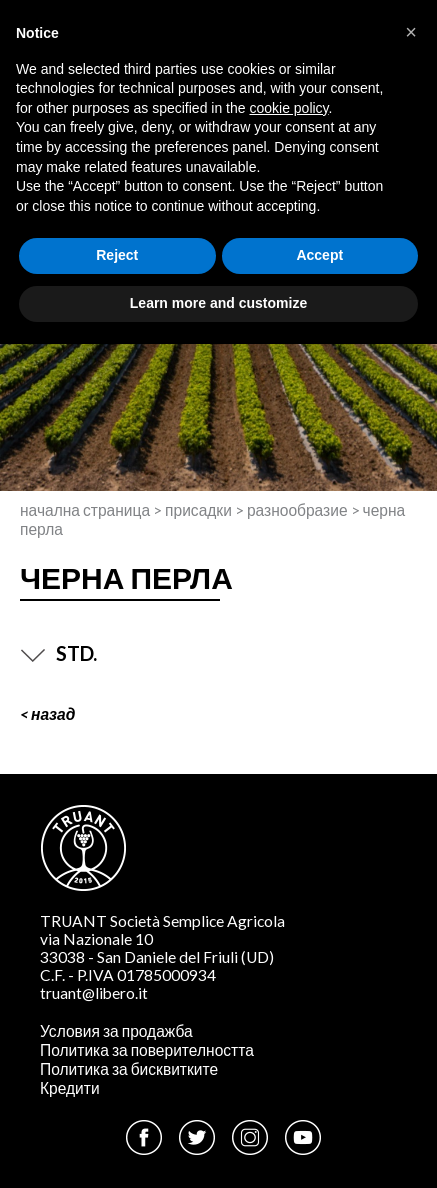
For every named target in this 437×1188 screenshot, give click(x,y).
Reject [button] (117, 255)
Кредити (70, 1088)
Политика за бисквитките (129, 1069)
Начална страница (85, 510)
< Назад (47, 714)
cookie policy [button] (288, 108)
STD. (58, 653)
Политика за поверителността (147, 1050)
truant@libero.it (94, 993)
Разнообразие (297, 510)
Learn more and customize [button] (218, 303)
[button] (411, 32)
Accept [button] (319, 255)
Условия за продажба (116, 1031)
